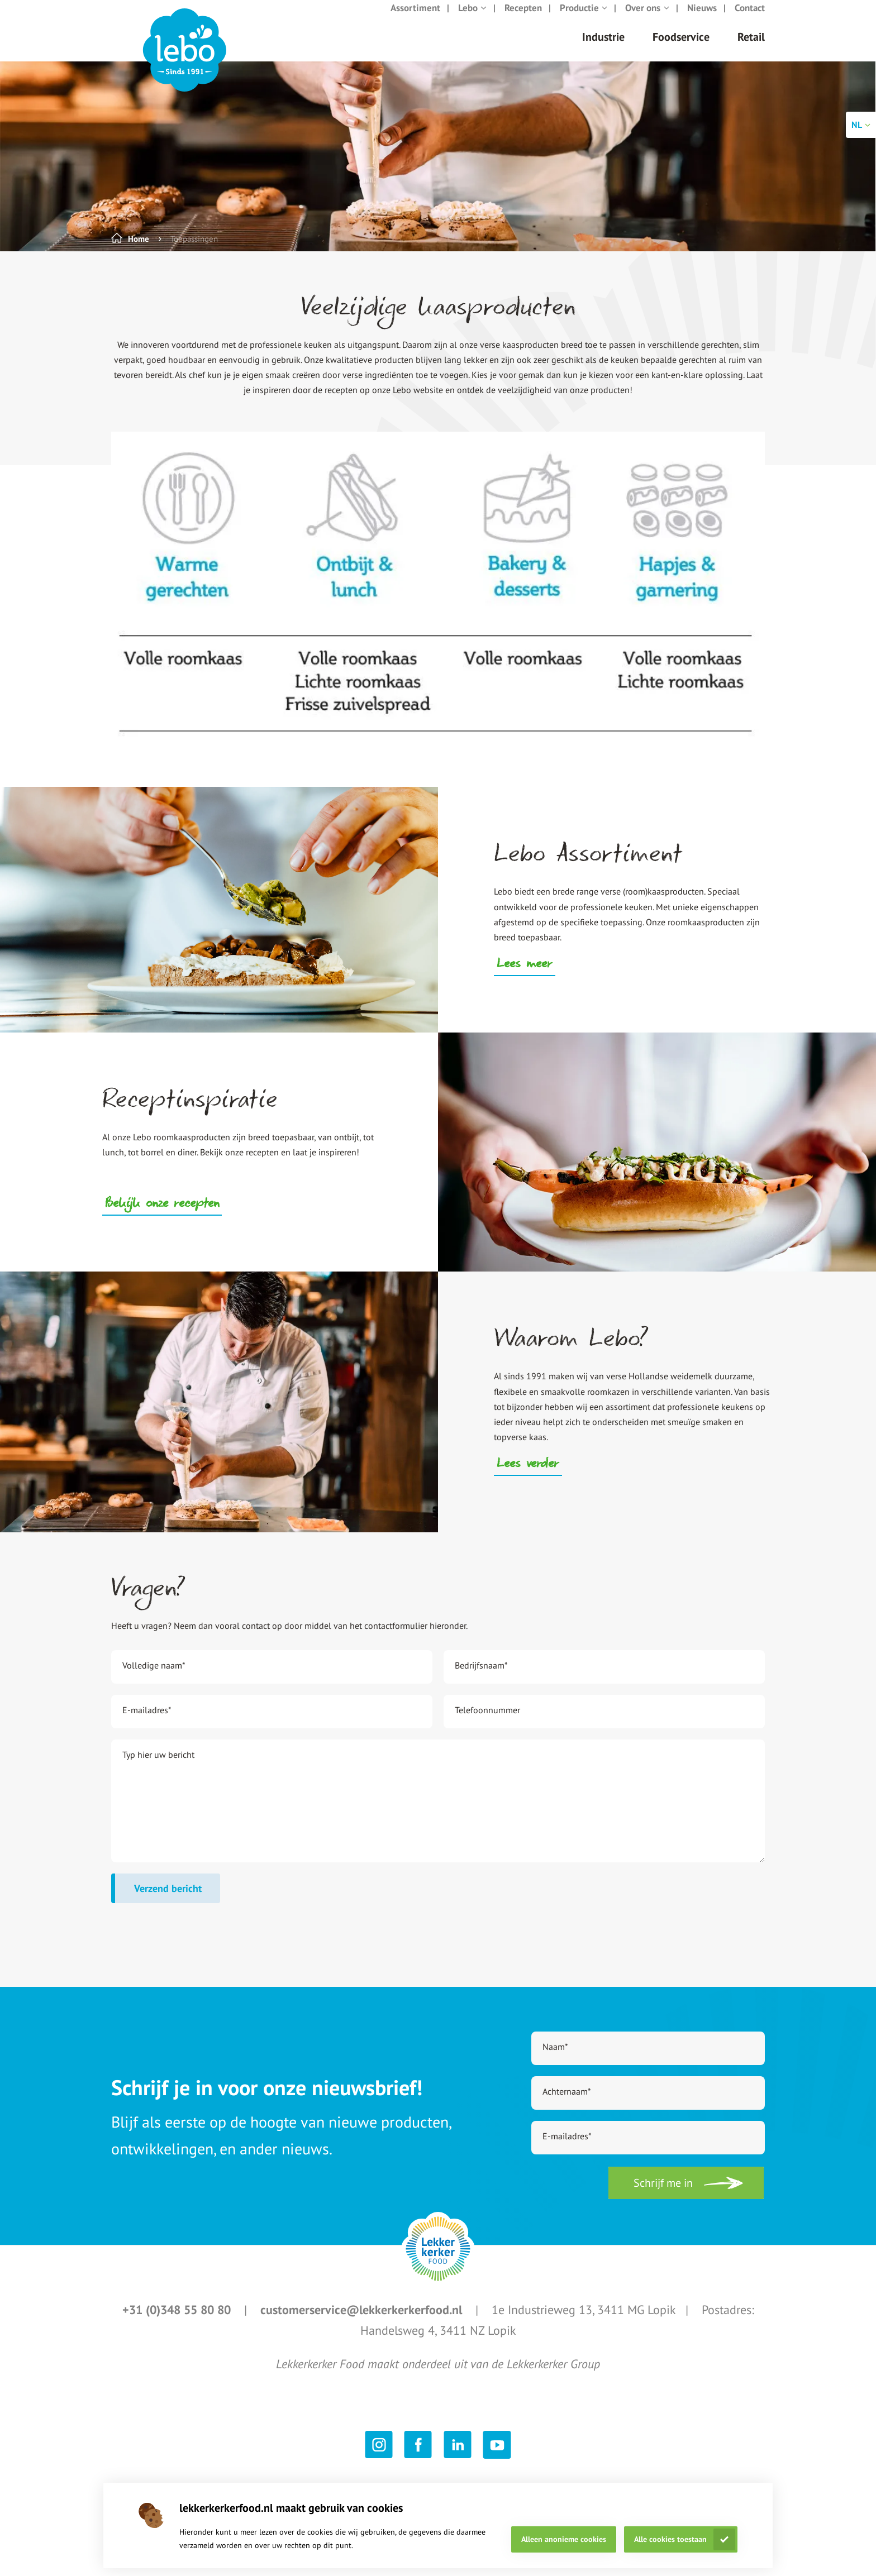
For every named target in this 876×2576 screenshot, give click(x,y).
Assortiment (415, 19)
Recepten (523, 19)
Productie (584, 19)
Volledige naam (153, 1676)
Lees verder (528, 1476)
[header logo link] (184, 61)
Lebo (472, 19)
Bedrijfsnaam (481, 1676)
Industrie (603, 48)
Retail (751, 48)
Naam (555, 2057)
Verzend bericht (168, 1899)
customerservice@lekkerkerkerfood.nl (362, 2321)
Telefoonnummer (487, 1721)
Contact (750, 19)
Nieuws (702, 19)
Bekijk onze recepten (162, 1216)
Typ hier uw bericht (158, 1765)
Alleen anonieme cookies (563, 2539)
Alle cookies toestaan (670, 2539)
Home (138, 250)
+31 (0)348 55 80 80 (178, 2321)
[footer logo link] (438, 2260)
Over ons (647, 19)
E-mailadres (147, 1721)
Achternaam (566, 2102)
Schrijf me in (663, 2194)
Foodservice (681, 48)
